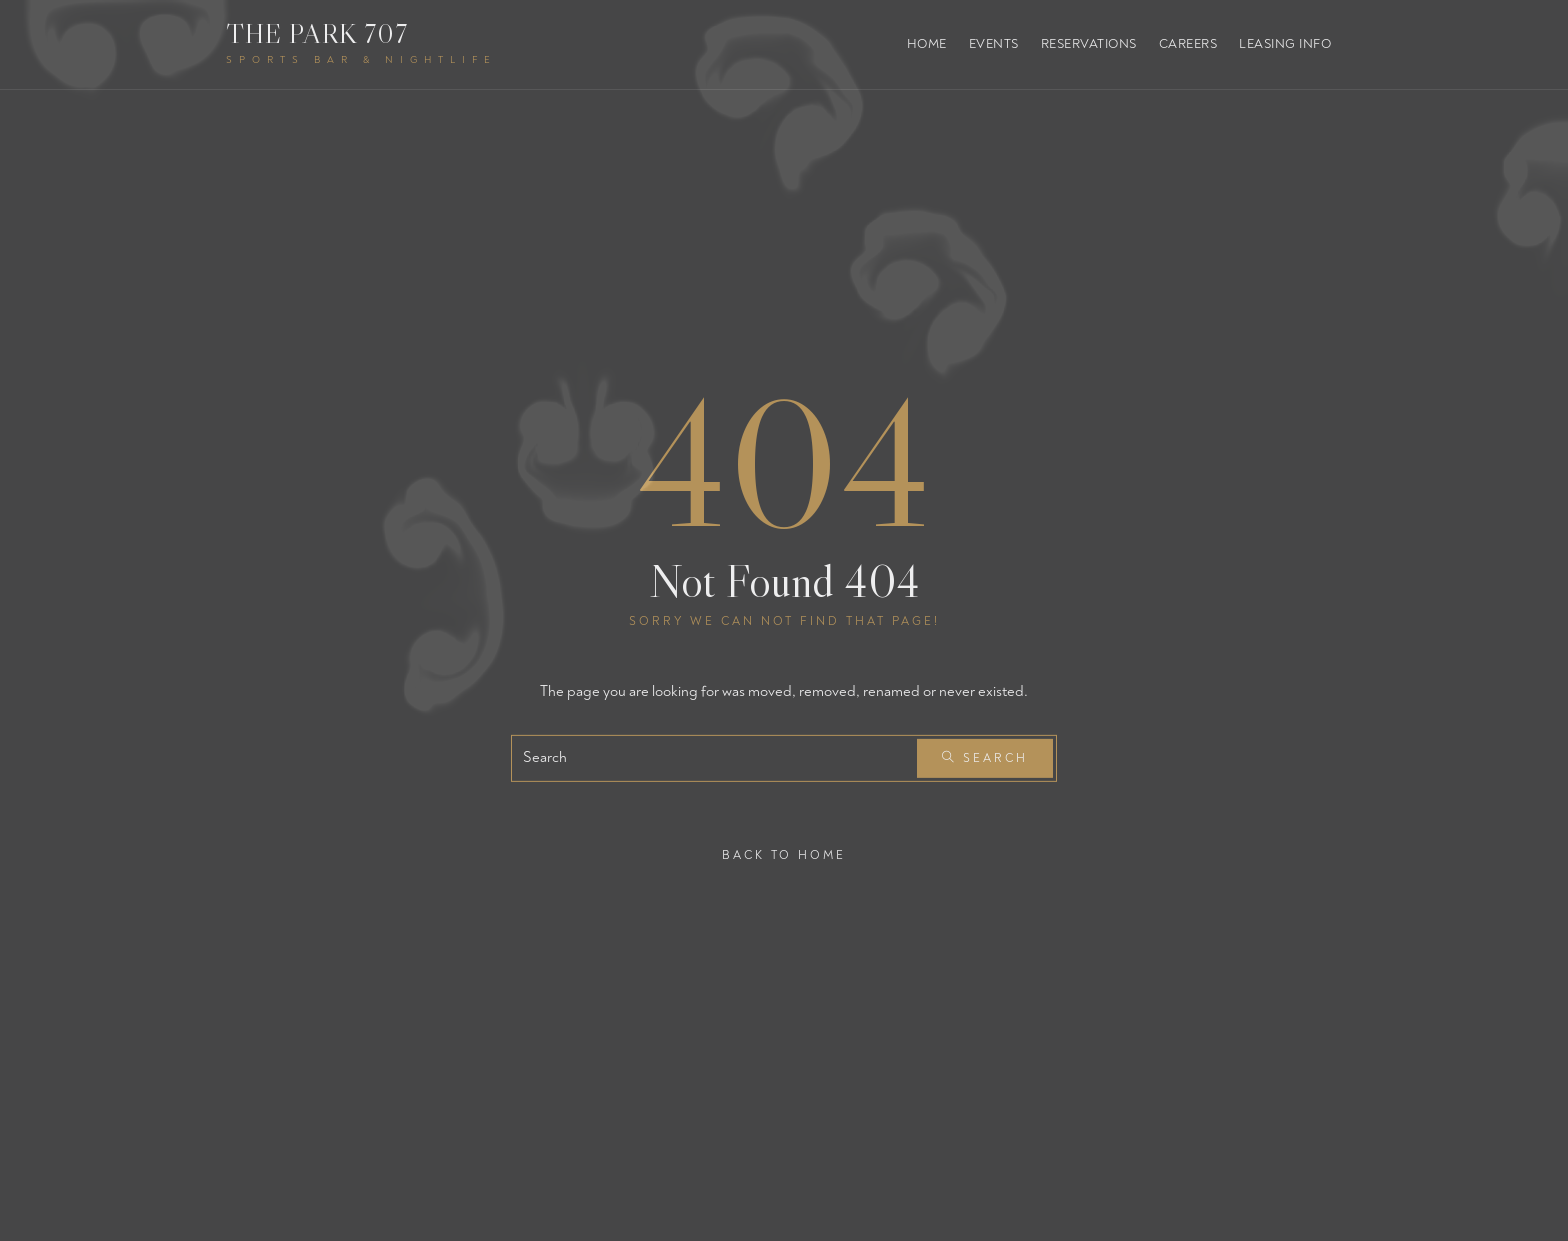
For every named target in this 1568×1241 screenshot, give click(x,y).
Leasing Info (1285, 44)
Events (994, 44)
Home (927, 44)
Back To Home (784, 854)
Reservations (1089, 44)
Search (985, 758)
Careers (1188, 44)
